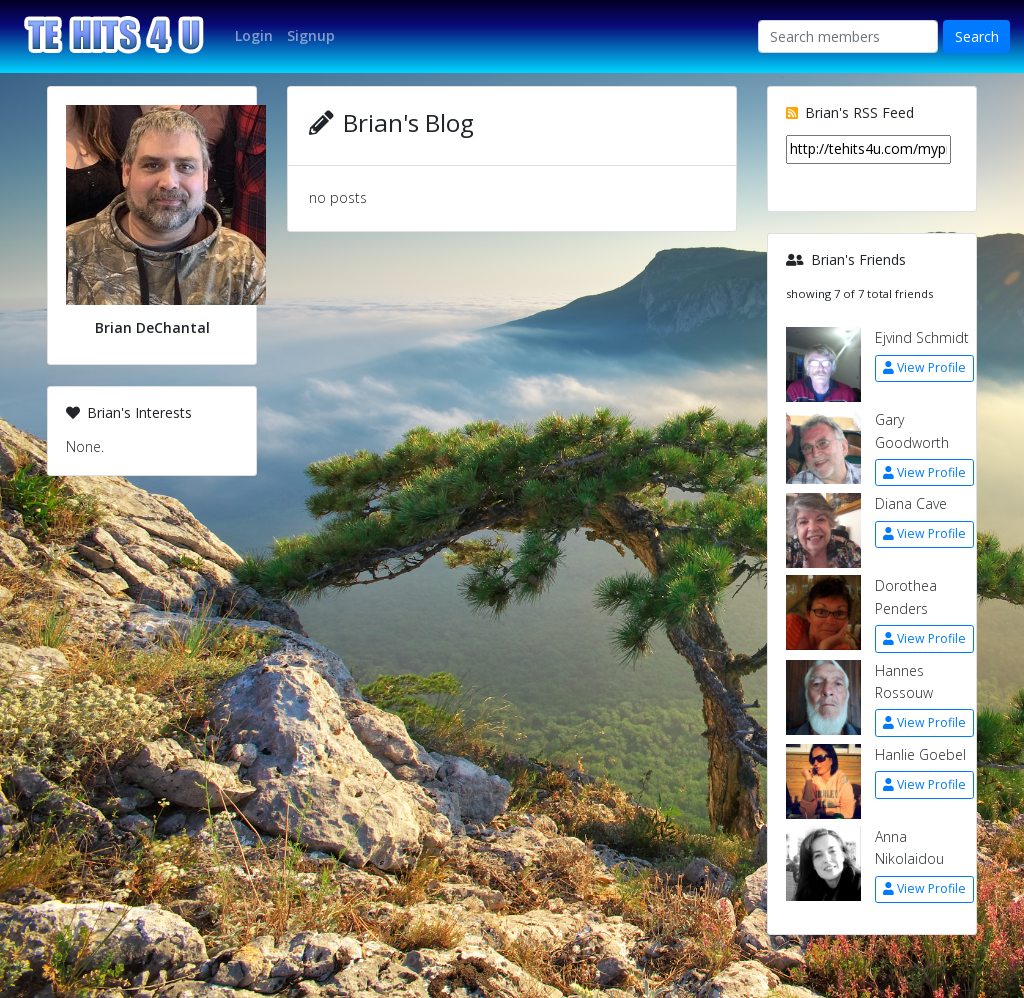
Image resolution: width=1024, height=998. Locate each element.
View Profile (924, 367)
